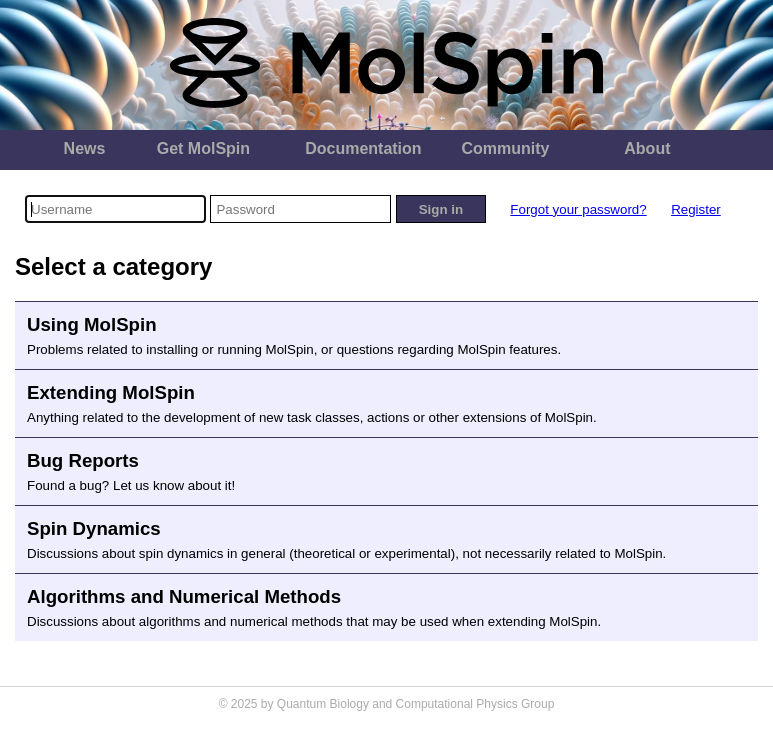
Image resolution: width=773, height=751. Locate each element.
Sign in (441, 209)
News (85, 148)
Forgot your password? (578, 209)
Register (696, 209)
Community (505, 148)
